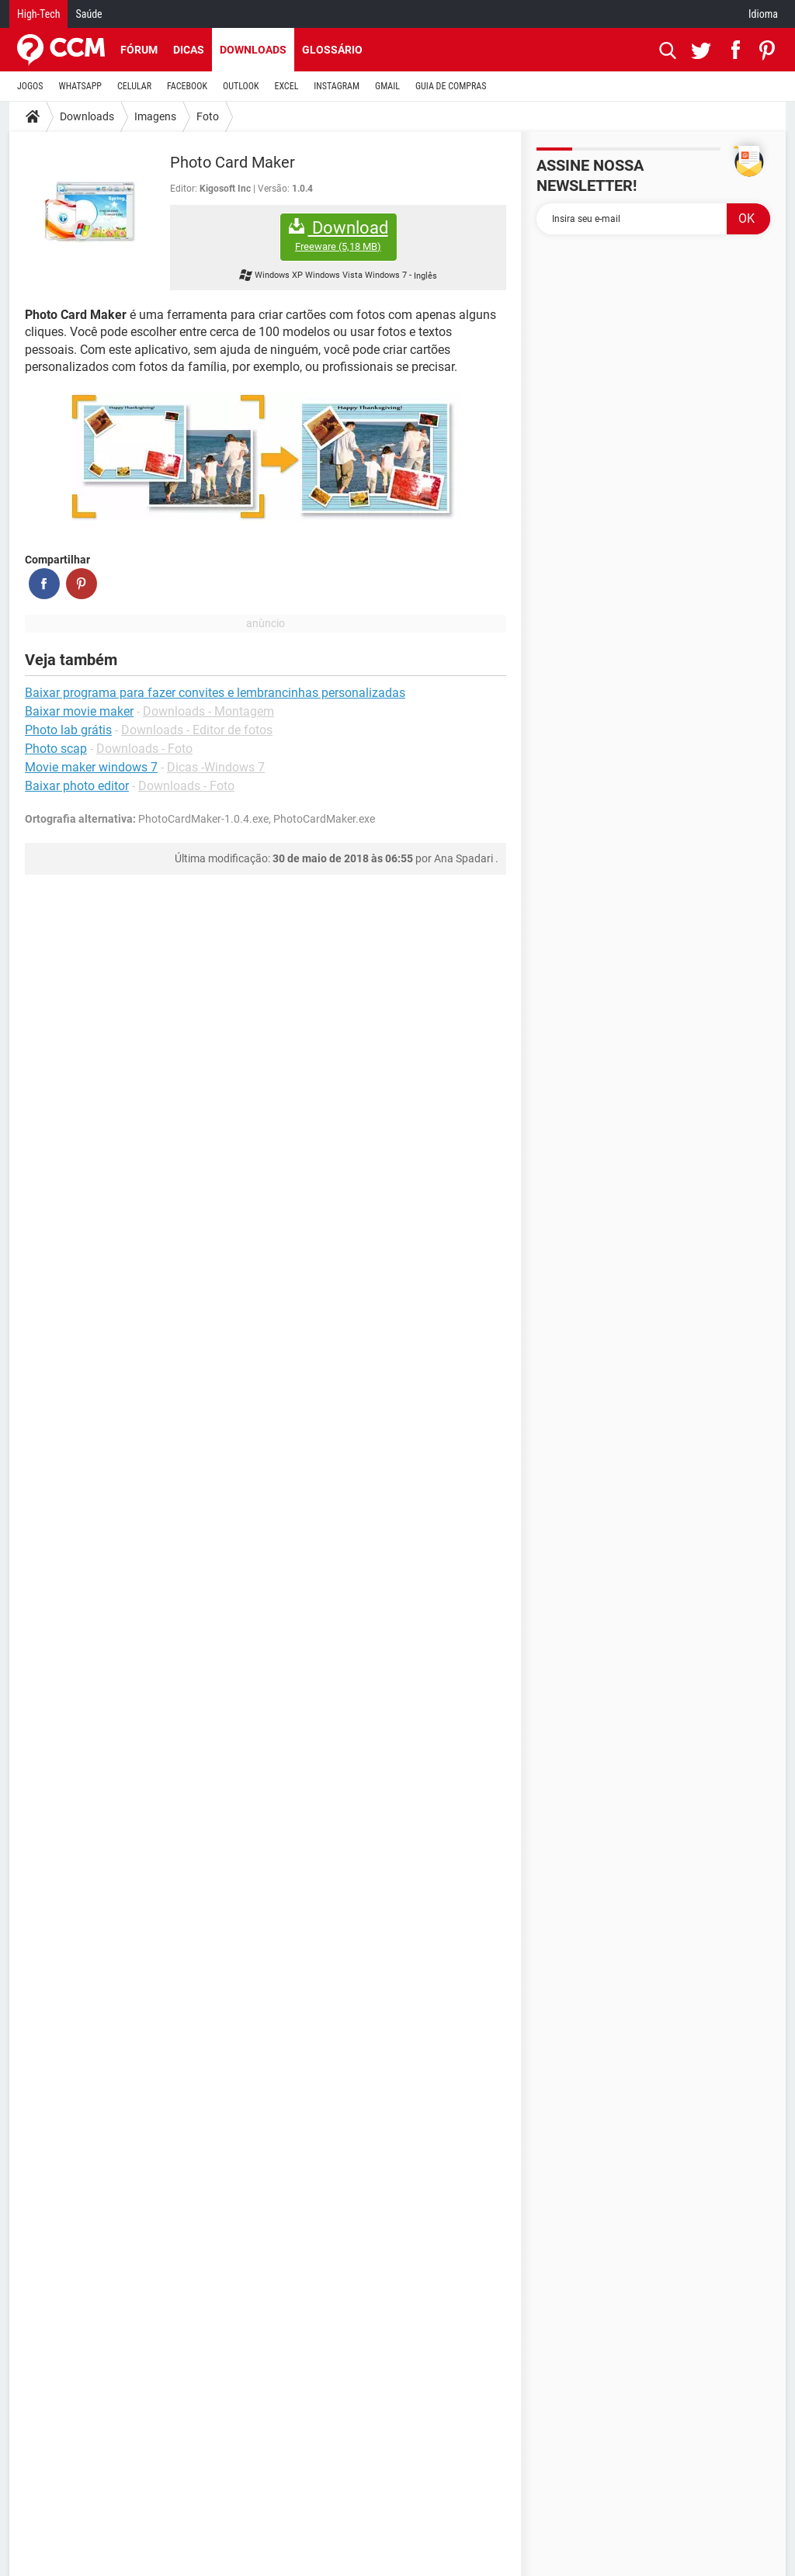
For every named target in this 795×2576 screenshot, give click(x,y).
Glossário (332, 49)
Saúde (88, 14)
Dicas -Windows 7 (216, 767)
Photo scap (56, 748)
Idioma (763, 14)
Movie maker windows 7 (91, 767)
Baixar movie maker (79, 711)
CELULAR (134, 86)
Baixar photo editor (77, 785)
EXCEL (286, 86)
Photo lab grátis (68, 730)
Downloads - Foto (144, 748)
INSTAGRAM (336, 86)
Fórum (139, 49)
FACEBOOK (187, 86)
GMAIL (387, 86)
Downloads (253, 49)
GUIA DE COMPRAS (450, 86)
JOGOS (30, 86)
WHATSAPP (80, 86)
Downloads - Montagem (208, 711)
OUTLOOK (241, 86)
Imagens (155, 116)
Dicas (188, 49)
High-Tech (38, 14)
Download (338, 235)
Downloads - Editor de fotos (197, 730)
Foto (207, 116)
